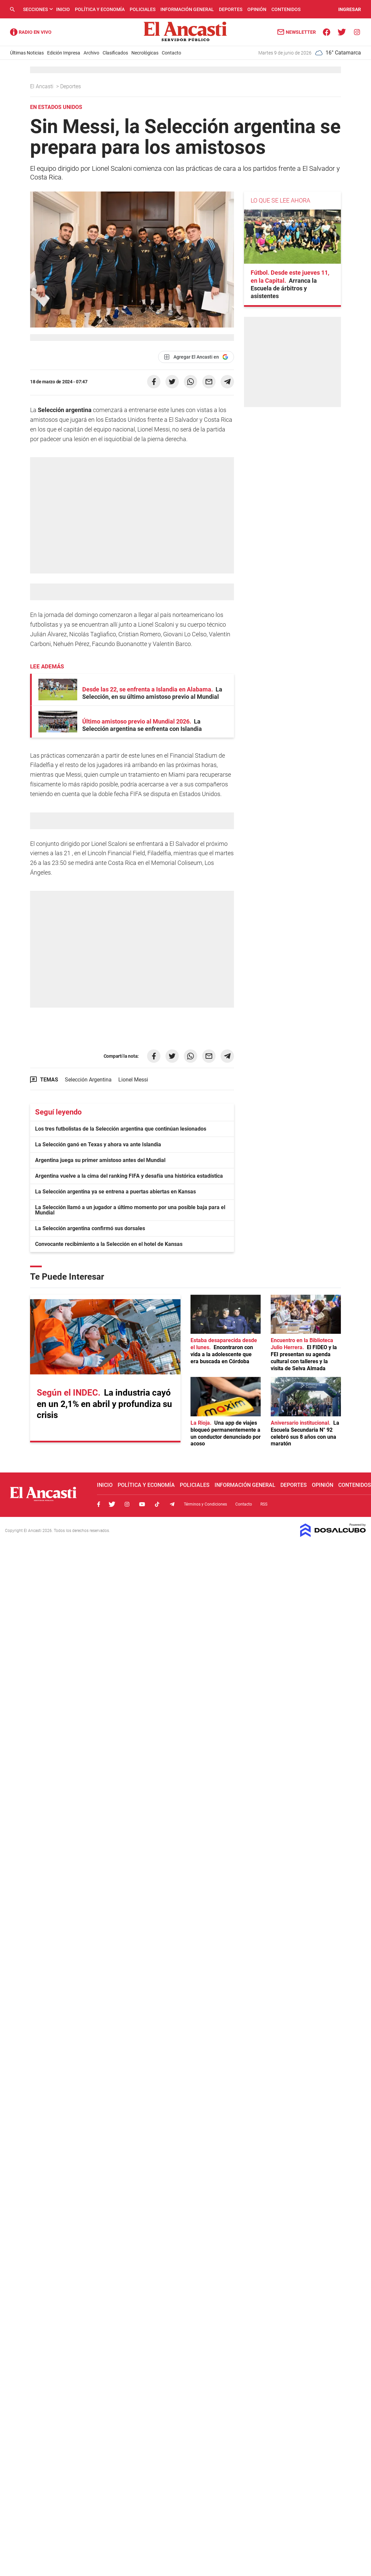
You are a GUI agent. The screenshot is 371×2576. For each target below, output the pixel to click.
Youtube (142, 1504)
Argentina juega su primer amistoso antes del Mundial (100, 1160)
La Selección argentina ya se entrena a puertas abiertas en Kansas (115, 1191)
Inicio (63, 9)
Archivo (91, 52)
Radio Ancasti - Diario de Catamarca (30, 32)
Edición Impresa (63, 52)
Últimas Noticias (27, 52)
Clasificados (115, 52)
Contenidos (285, 9)
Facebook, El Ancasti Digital (98, 1504)
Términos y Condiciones (205, 1504)
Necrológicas (144, 52)
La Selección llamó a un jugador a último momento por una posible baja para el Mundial (130, 1210)
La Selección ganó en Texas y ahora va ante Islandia (98, 1144)
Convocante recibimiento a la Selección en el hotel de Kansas (108, 1244)
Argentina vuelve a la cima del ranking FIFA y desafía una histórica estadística (129, 1176)
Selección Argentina (88, 1079)
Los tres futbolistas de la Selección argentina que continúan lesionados (120, 1129)
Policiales (142, 9)
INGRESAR (349, 9)
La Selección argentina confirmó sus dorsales (90, 1228)
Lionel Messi (133, 1079)
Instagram (127, 1504)
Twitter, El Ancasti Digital (112, 1504)
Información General (187, 9)
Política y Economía (100, 9)
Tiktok (157, 1504)
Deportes (230, 9)
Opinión (256, 9)
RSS (263, 1504)
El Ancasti (42, 86)
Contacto (171, 52)
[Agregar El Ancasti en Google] (196, 357)
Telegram (172, 1504)
